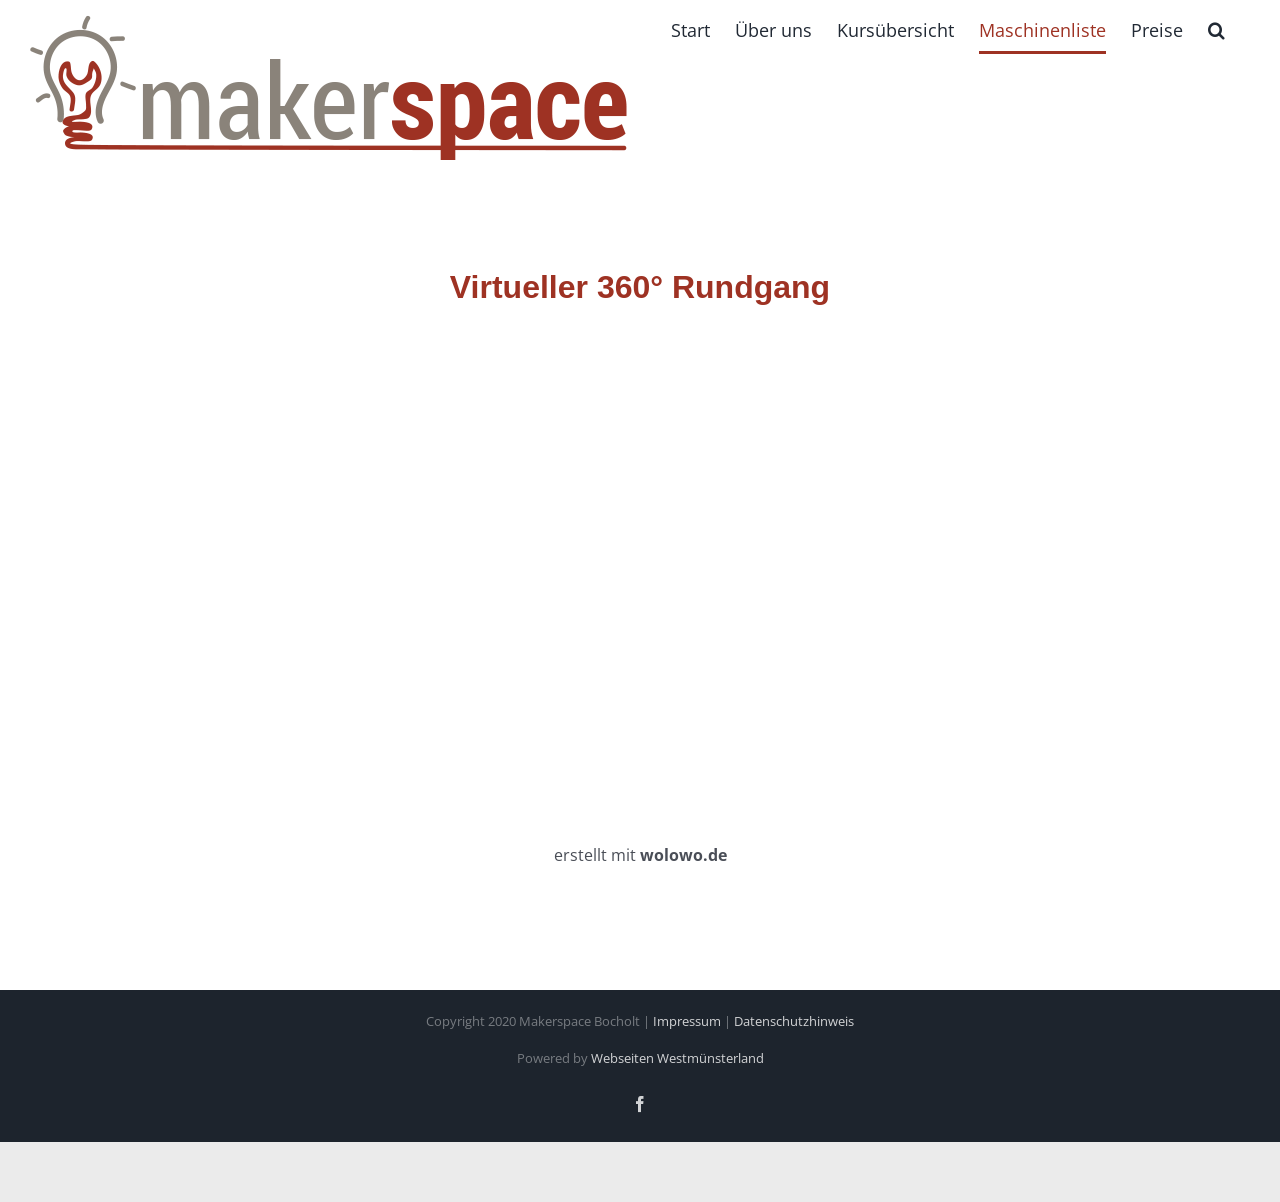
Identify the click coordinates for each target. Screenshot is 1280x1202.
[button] (1216, 30)
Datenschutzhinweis (794, 1021)
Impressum (687, 1021)
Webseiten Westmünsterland (677, 1058)
